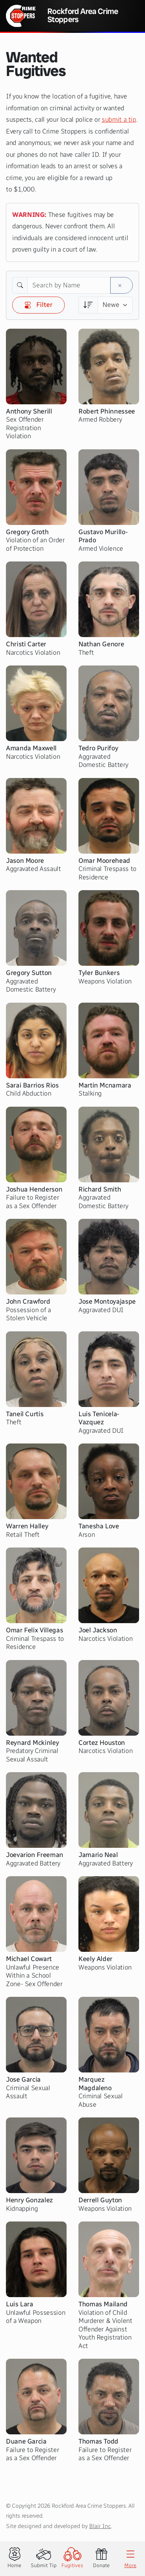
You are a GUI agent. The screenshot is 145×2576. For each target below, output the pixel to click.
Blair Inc (100, 2526)
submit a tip (119, 119)
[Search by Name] (69, 285)
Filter (38, 305)
